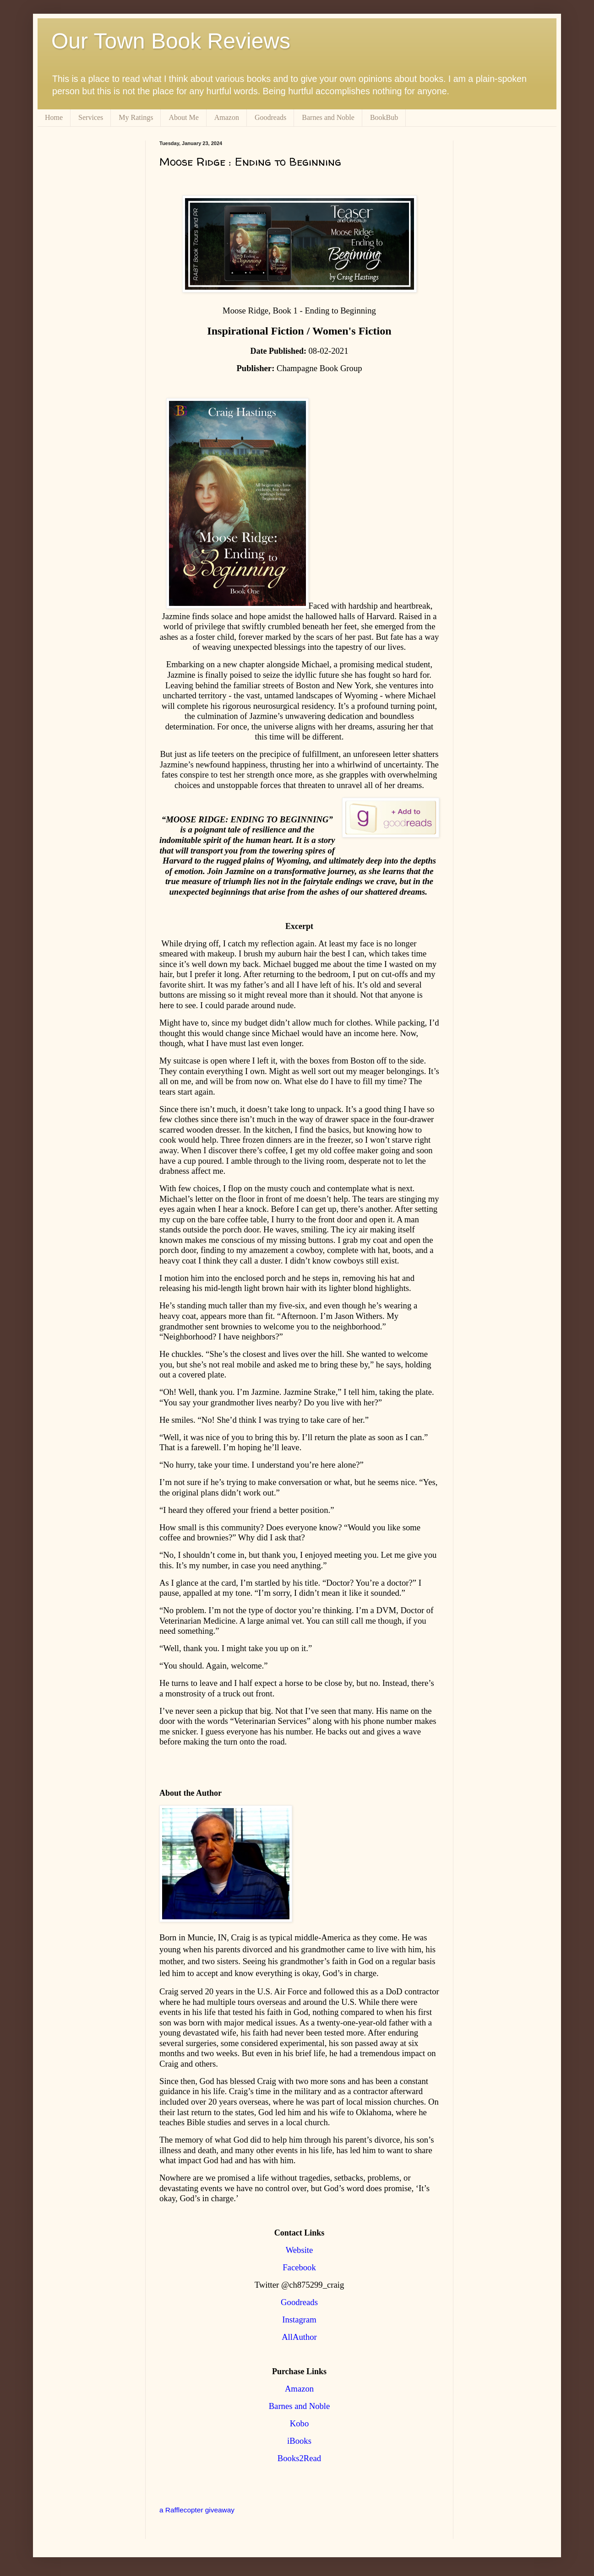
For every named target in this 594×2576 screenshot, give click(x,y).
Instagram (299, 2319)
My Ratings (136, 117)
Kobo (299, 2423)
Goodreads (270, 117)
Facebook (299, 2267)
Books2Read (299, 2458)
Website (299, 2250)
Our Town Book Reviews (170, 41)
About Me (183, 117)
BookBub (384, 117)
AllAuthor (299, 2337)
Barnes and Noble (328, 117)
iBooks (299, 2441)
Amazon (226, 117)
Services (90, 117)
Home (54, 117)
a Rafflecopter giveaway (196, 2510)
